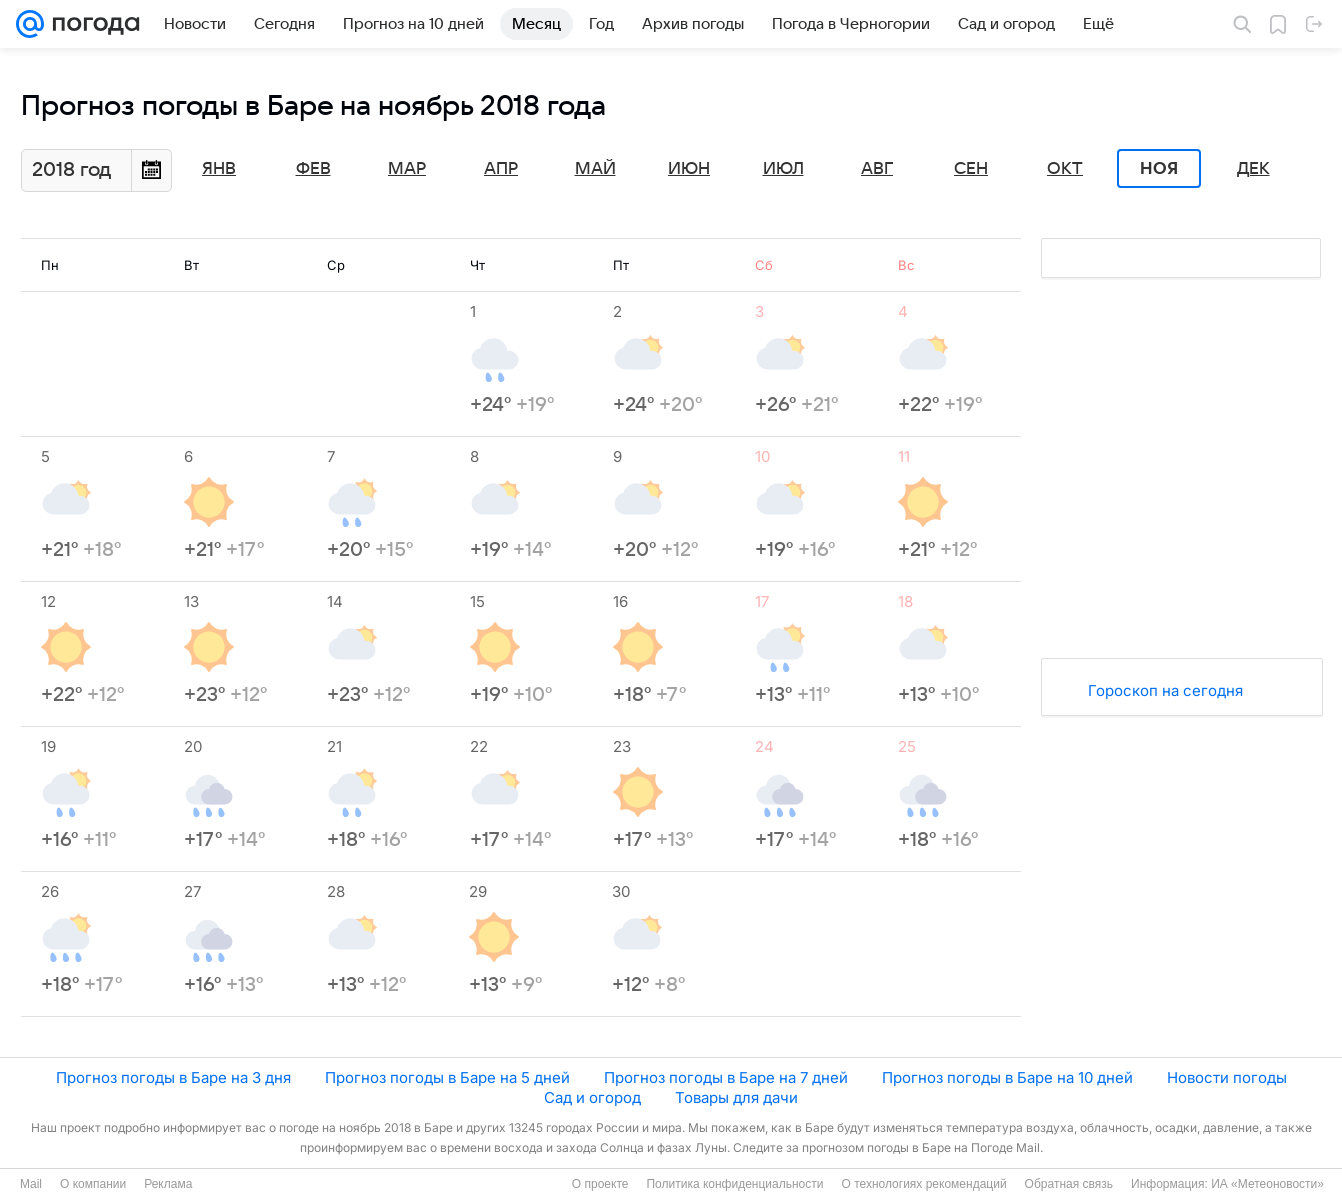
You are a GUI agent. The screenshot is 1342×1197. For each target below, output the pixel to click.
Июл (783, 169)
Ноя (1159, 169)
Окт (1065, 169)
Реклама (168, 1184)
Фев (313, 169)
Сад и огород (592, 1097)
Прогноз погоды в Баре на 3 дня (173, 1077)
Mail (31, 1184)
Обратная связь (1069, 1184)
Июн (689, 169)
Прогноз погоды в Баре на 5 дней (447, 1077)
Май (595, 169)
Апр (501, 169)
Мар (407, 169)
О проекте (600, 1184)
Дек (1253, 169)
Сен (971, 169)
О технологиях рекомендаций (923, 1184)
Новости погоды (1227, 1077)
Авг (877, 169)
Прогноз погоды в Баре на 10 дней (1007, 1077)
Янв (219, 169)
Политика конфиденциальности (734, 1184)
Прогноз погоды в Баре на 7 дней (726, 1077)
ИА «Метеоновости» (1267, 1184)
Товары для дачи (736, 1097)
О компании (93, 1184)
